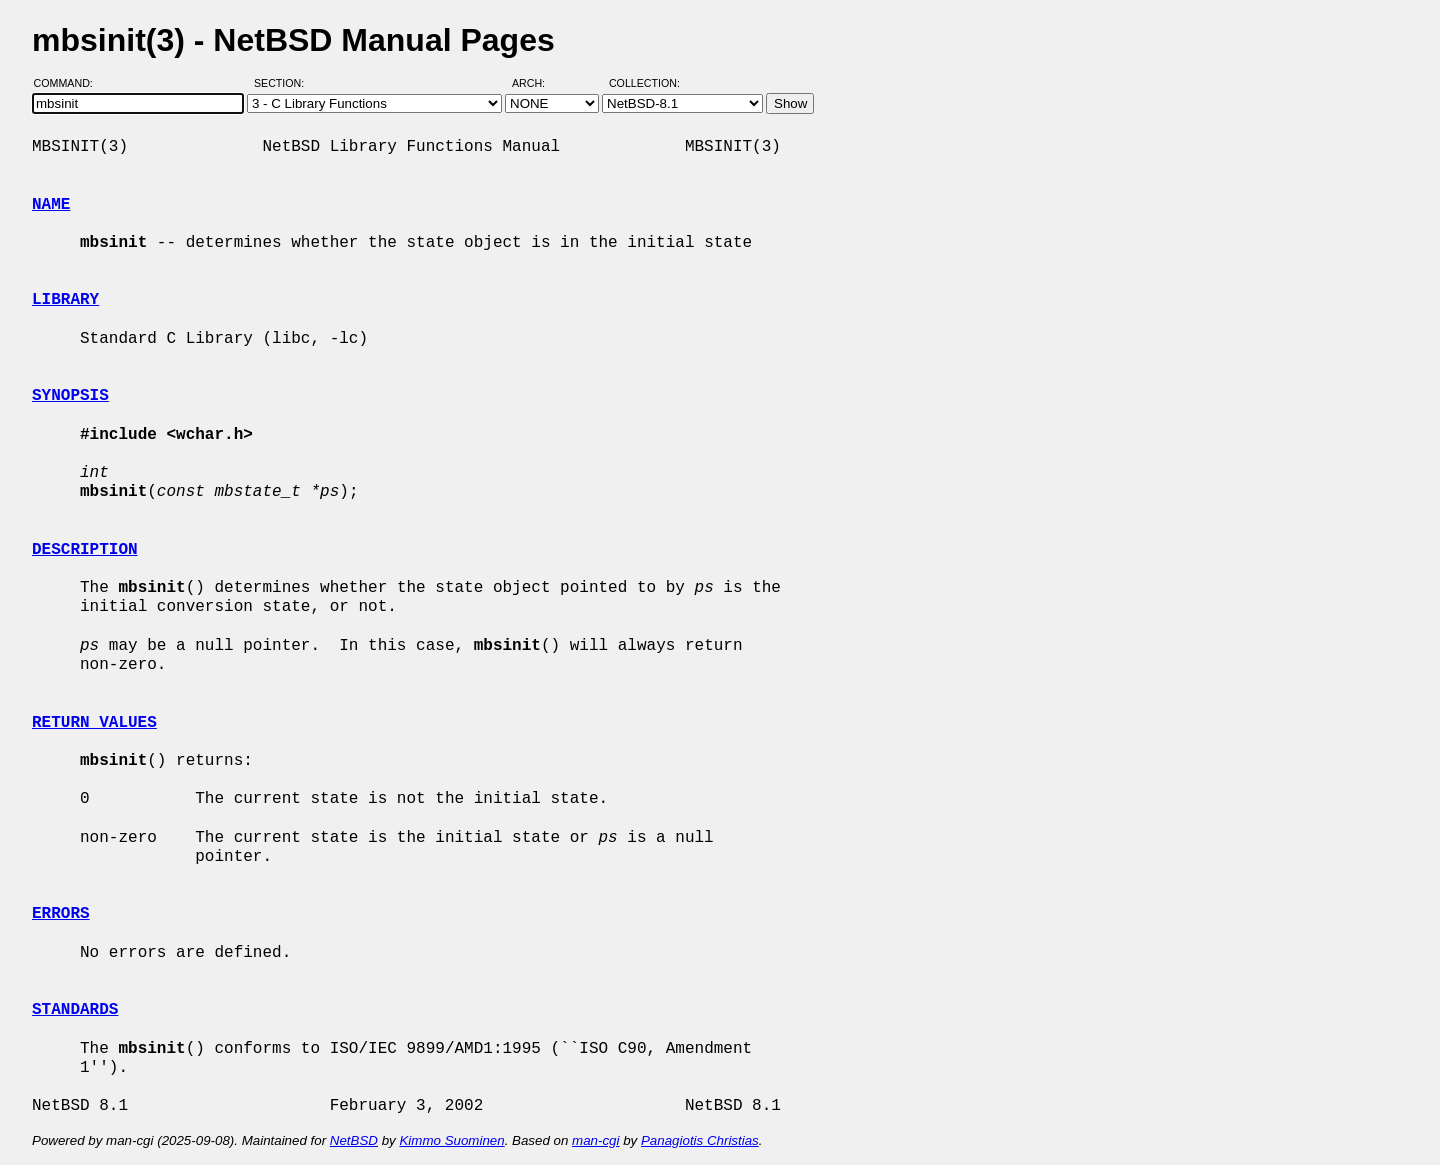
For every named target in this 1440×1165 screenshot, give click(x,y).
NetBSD (354, 1140)
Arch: (537, 83)
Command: (69, 83)
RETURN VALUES (94, 723)
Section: (283, 83)
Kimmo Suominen (451, 1140)
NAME (51, 205)
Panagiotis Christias (700, 1140)
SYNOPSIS (70, 396)
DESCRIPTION (85, 550)
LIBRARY (65, 300)
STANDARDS (75, 1010)
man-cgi (595, 1140)
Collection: (644, 83)
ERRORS (61, 914)
